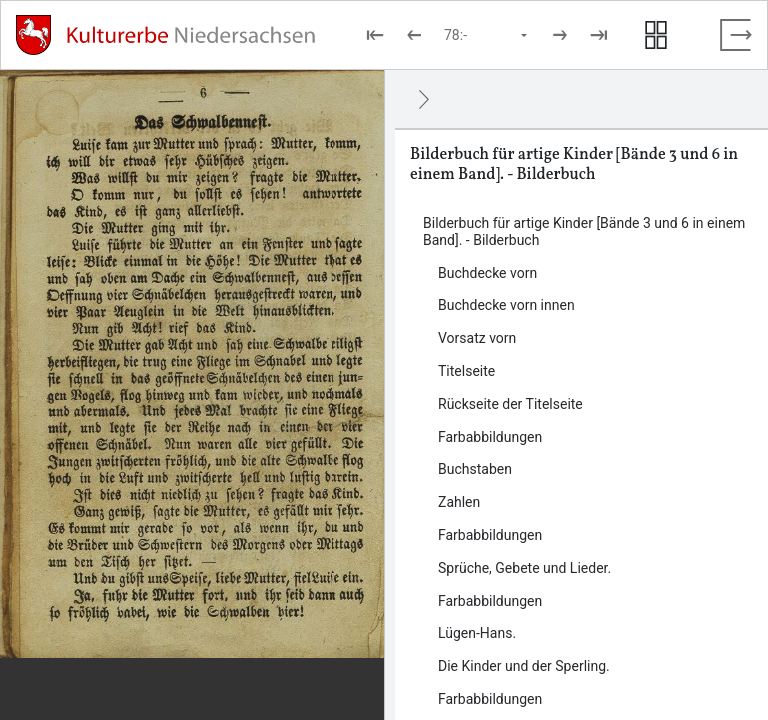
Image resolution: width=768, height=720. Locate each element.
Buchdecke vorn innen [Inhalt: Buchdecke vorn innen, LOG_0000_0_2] (506, 305)
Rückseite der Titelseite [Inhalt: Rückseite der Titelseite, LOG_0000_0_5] (510, 404)
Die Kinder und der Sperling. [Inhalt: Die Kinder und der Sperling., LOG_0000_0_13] (524, 666)
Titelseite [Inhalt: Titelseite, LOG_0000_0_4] (466, 371)
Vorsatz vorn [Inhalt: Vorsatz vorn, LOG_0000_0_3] (477, 338)
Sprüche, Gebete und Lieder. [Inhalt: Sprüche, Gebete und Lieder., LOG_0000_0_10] (524, 568)
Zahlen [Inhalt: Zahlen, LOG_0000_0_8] (459, 502)
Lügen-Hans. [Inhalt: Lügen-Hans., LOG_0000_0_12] (477, 633)
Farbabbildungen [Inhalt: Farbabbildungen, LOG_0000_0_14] (490, 699)
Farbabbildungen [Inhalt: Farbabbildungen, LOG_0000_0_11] (490, 601)
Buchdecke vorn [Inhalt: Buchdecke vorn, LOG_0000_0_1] (487, 273)
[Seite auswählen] (487, 35)
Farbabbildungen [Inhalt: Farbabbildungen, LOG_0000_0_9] (490, 535)
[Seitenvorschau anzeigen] (656, 35)
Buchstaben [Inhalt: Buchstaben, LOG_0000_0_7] (475, 469)
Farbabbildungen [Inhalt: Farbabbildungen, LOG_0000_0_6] (490, 437)
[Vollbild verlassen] (736, 35)
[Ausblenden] (424, 99)
